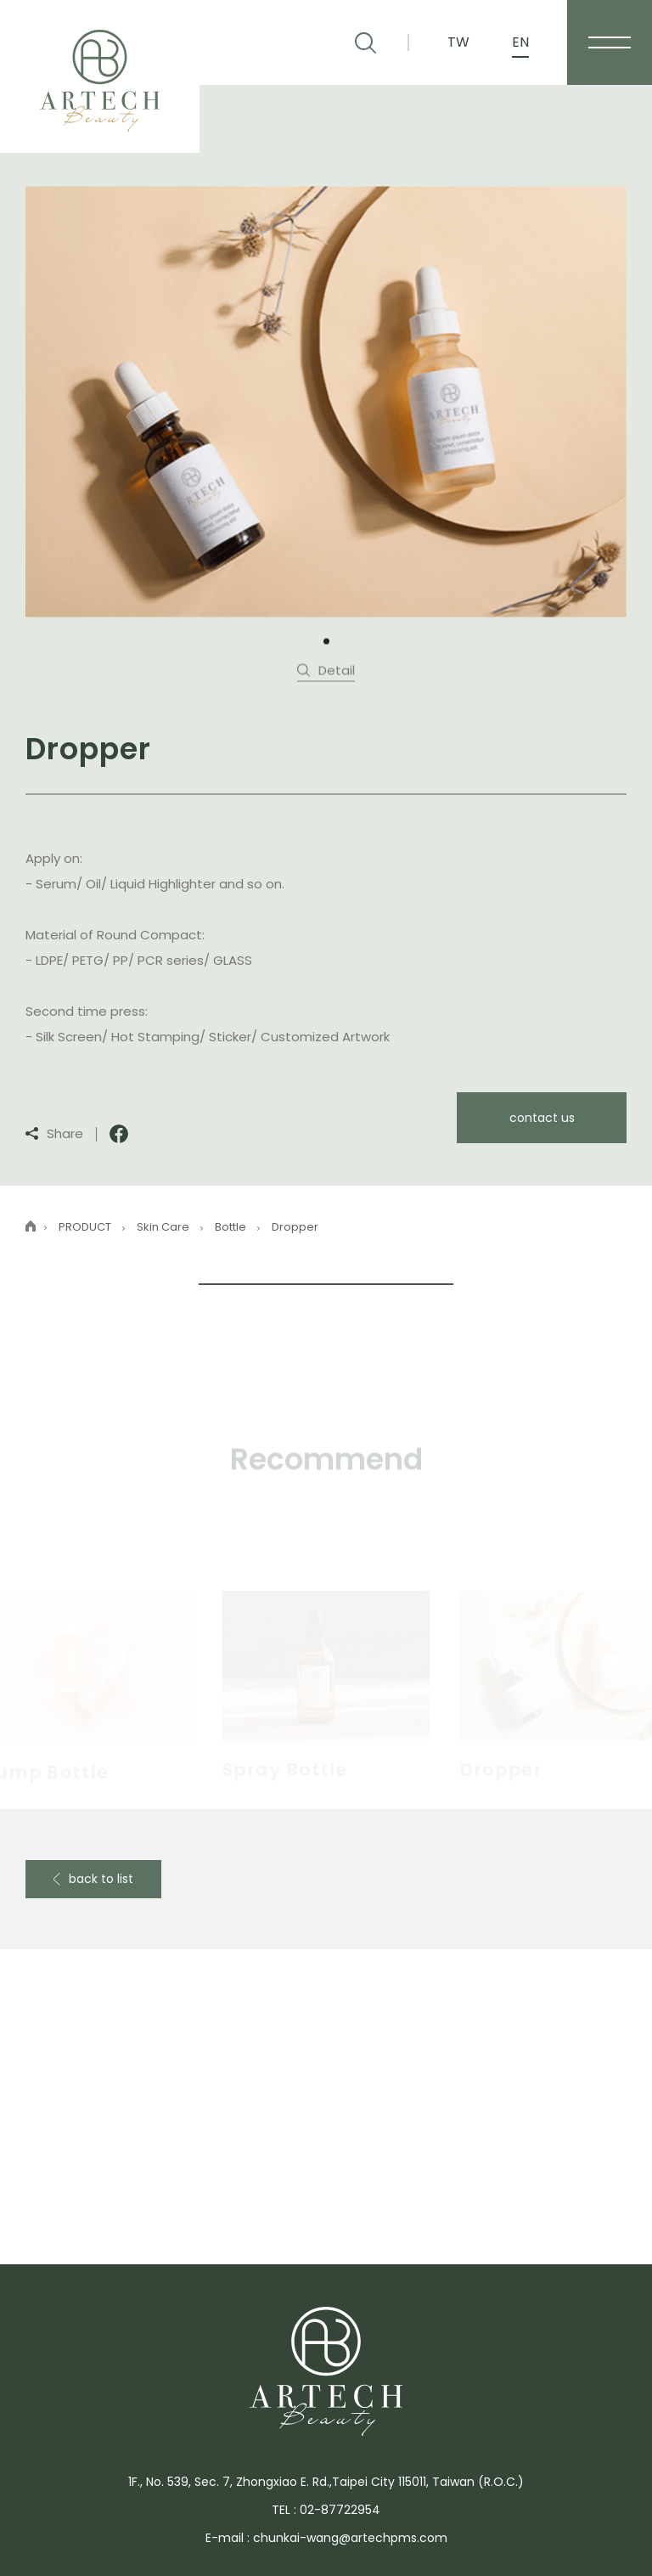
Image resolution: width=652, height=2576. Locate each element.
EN (520, 42)
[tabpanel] (326, 400)
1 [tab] (326, 640)
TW (458, 42)
